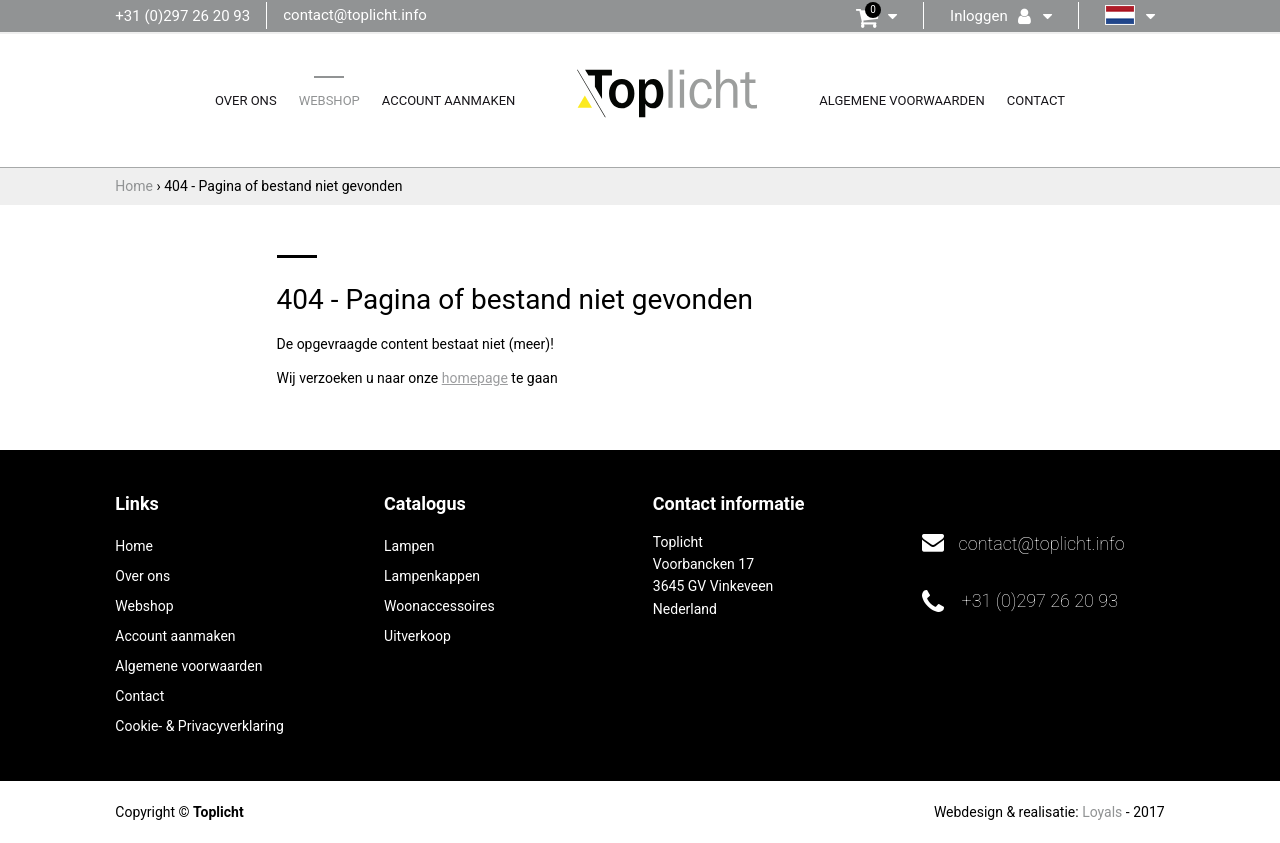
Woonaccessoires (439, 606)
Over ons (246, 100)
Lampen (409, 546)
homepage (475, 378)
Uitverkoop (417, 636)
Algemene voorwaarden (901, 100)
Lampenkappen (432, 576)
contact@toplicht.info (355, 15)
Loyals (1102, 812)
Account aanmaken (449, 100)
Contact (1036, 100)
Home (134, 546)
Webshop (329, 100)
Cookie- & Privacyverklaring (199, 726)
